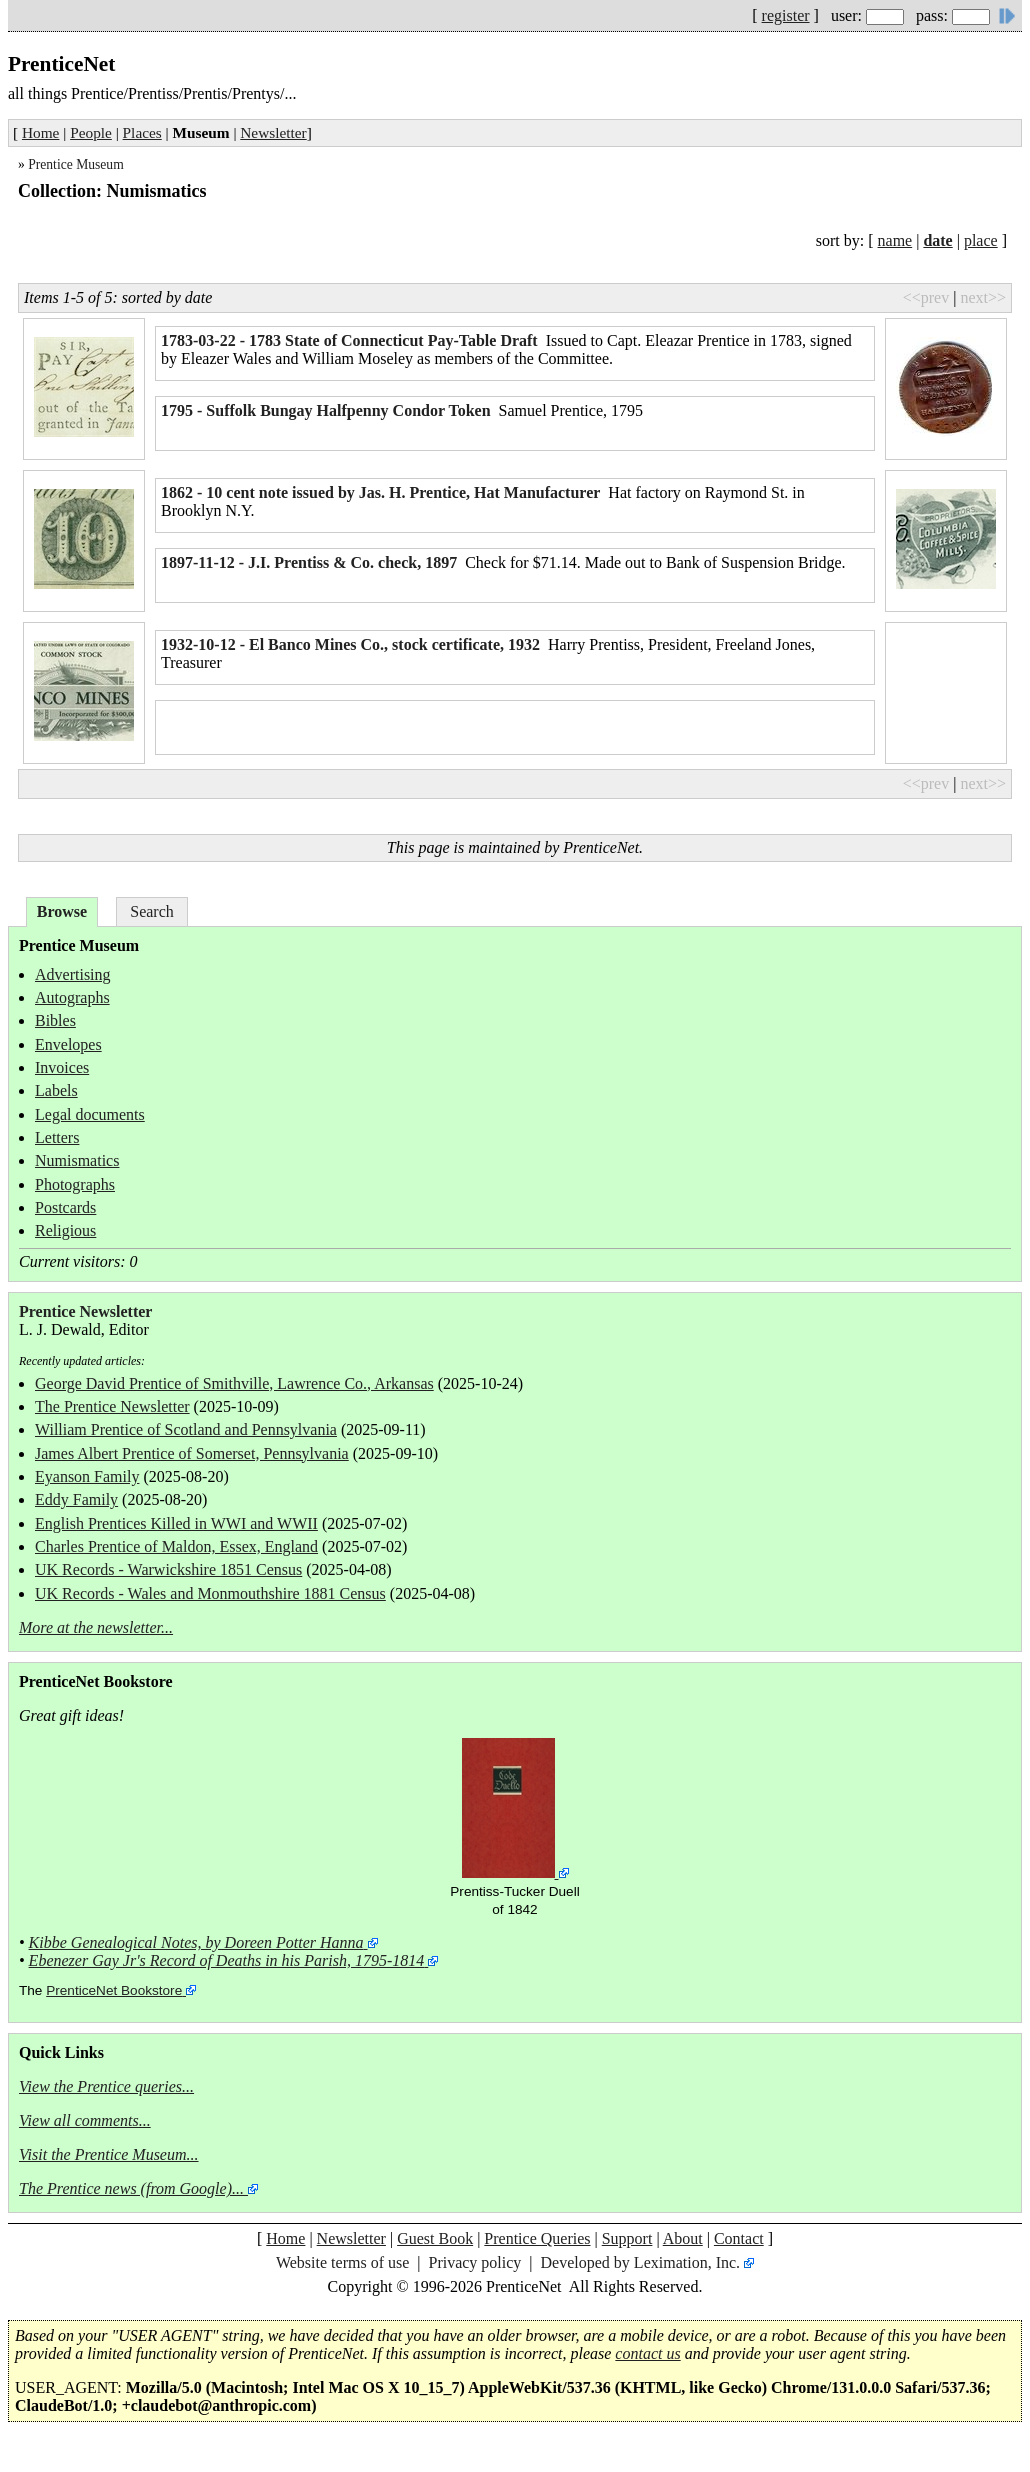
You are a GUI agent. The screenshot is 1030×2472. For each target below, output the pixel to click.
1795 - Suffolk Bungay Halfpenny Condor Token (326, 410)
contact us (647, 2353)
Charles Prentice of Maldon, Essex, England (176, 1546)
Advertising (73, 974)
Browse (62, 911)
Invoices (62, 1067)
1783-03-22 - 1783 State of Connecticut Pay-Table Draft (349, 340)
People (91, 132)
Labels (56, 1090)
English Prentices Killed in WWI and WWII (176, 1523)
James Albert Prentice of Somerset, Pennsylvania (192, 1453)
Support (627, 2238)
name (895, 240)
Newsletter (273, 132)
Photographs (75, 1184)
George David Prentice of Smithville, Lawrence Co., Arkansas (234, 1383)
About (683, 2238)
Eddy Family (76, 1499)
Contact (739, 2238)
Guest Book (435, 2238)
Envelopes (68, 1044)
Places (142, 132)
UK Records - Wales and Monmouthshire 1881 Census (210, 1593)
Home (40, 132)
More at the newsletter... (96, 1627)
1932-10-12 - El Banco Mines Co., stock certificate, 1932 (350, 644)
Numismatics (77, 1160)
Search (152, 911)
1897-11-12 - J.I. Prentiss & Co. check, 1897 (309, 562)
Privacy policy (474, 2262)
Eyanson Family (87, 1476)
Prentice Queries (537, 2238)
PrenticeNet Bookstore (114, 1990)
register (786, 15)
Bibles (55, 1020)
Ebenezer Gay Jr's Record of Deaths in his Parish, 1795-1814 (227, 1960)
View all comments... (85, 2120)
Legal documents (90, 1114)
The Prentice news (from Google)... (131, 2188)
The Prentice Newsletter (112, 1406)
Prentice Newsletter (85, 1311)
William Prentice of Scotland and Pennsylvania (186, 1429)
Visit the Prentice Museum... (109, 2154)
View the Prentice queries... (106, 2086)
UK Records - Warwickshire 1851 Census (168, 1569)
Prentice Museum (76, 164)
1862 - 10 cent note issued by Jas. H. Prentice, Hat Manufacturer (380, 492)
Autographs (72, 997)
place (981, 240)
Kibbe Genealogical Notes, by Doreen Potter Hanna (196, 1942)
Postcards (65, 1207)
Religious (65, 1230)
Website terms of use (342, 2262)
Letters (57, 1137)
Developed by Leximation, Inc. (641, 2262)
